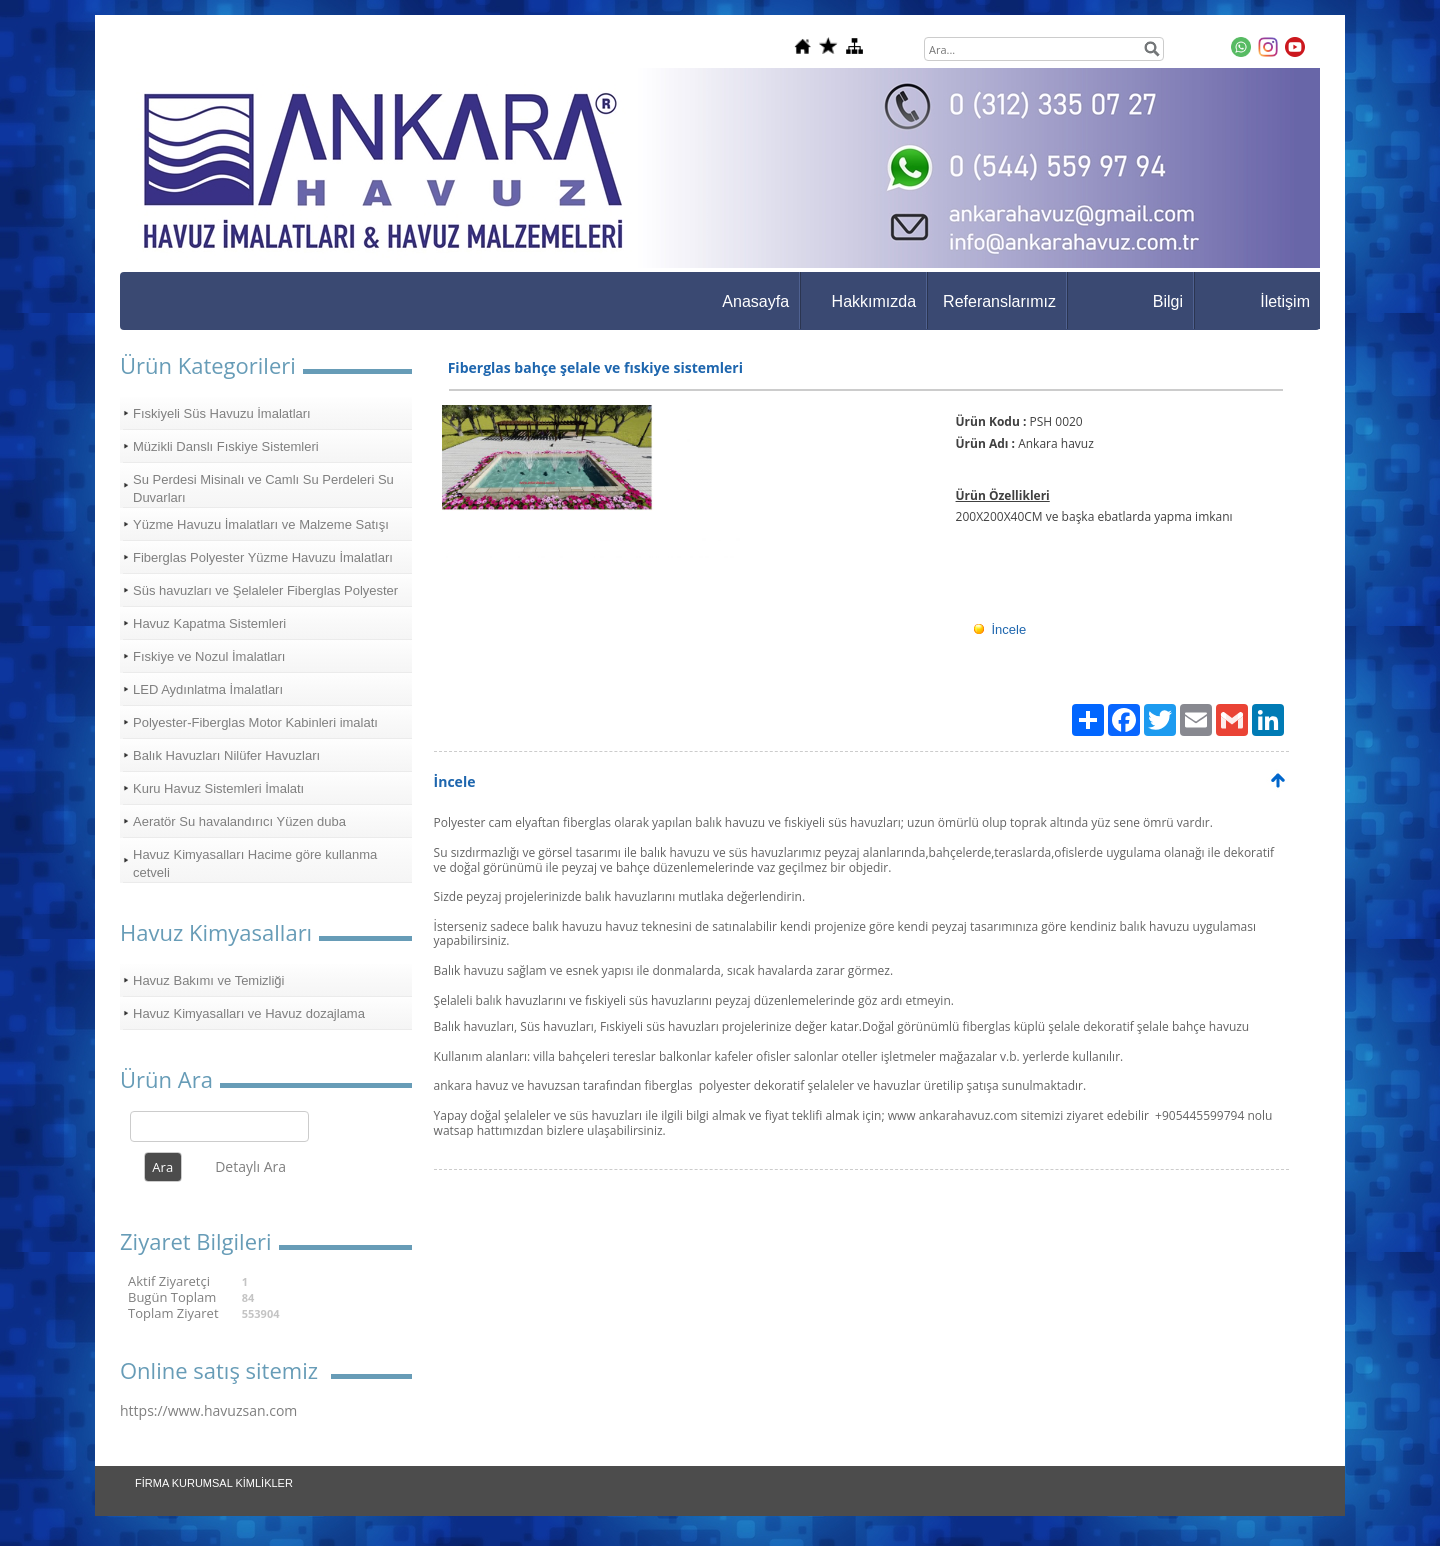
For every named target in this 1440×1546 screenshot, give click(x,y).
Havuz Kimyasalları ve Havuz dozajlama (249, 1013)
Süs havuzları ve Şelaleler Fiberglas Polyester (265, 590)
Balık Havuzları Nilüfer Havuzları (226, 755)
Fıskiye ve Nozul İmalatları (209, 656)
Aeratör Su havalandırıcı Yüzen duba (239, 821)
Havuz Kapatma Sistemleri (209, 623)
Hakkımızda (874, 301)
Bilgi (1168, 301)
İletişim (1285, 301)
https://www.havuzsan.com (208, 1410)
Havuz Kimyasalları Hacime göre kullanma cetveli (255, 863)
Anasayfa (755, 301)
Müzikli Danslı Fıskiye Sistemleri (226, 446)
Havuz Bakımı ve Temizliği (208, 980)
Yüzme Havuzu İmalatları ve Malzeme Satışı (261, 524)
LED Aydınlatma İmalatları (208, 689)
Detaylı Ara (250, 1166)
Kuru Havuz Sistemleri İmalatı (218, 788)
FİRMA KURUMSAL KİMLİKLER (214, 1483)
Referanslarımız (999, 301)
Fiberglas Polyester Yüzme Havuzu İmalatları (263, 557)
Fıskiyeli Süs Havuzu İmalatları (222, 413)
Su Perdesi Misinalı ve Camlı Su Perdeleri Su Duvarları (263, 488)
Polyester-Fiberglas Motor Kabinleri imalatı (255, 722)
